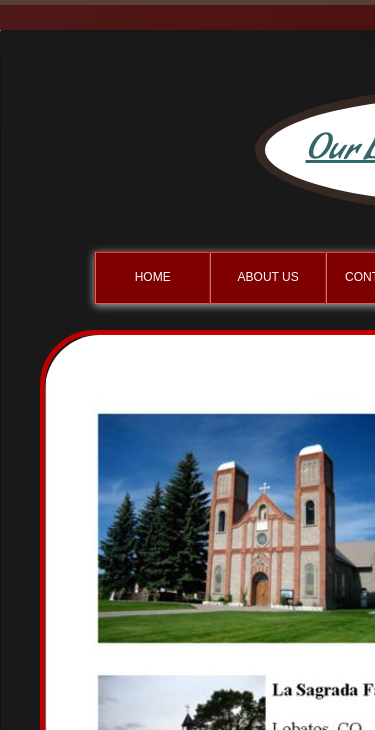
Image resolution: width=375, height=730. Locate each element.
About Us (268, 277)
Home (153, 277)
